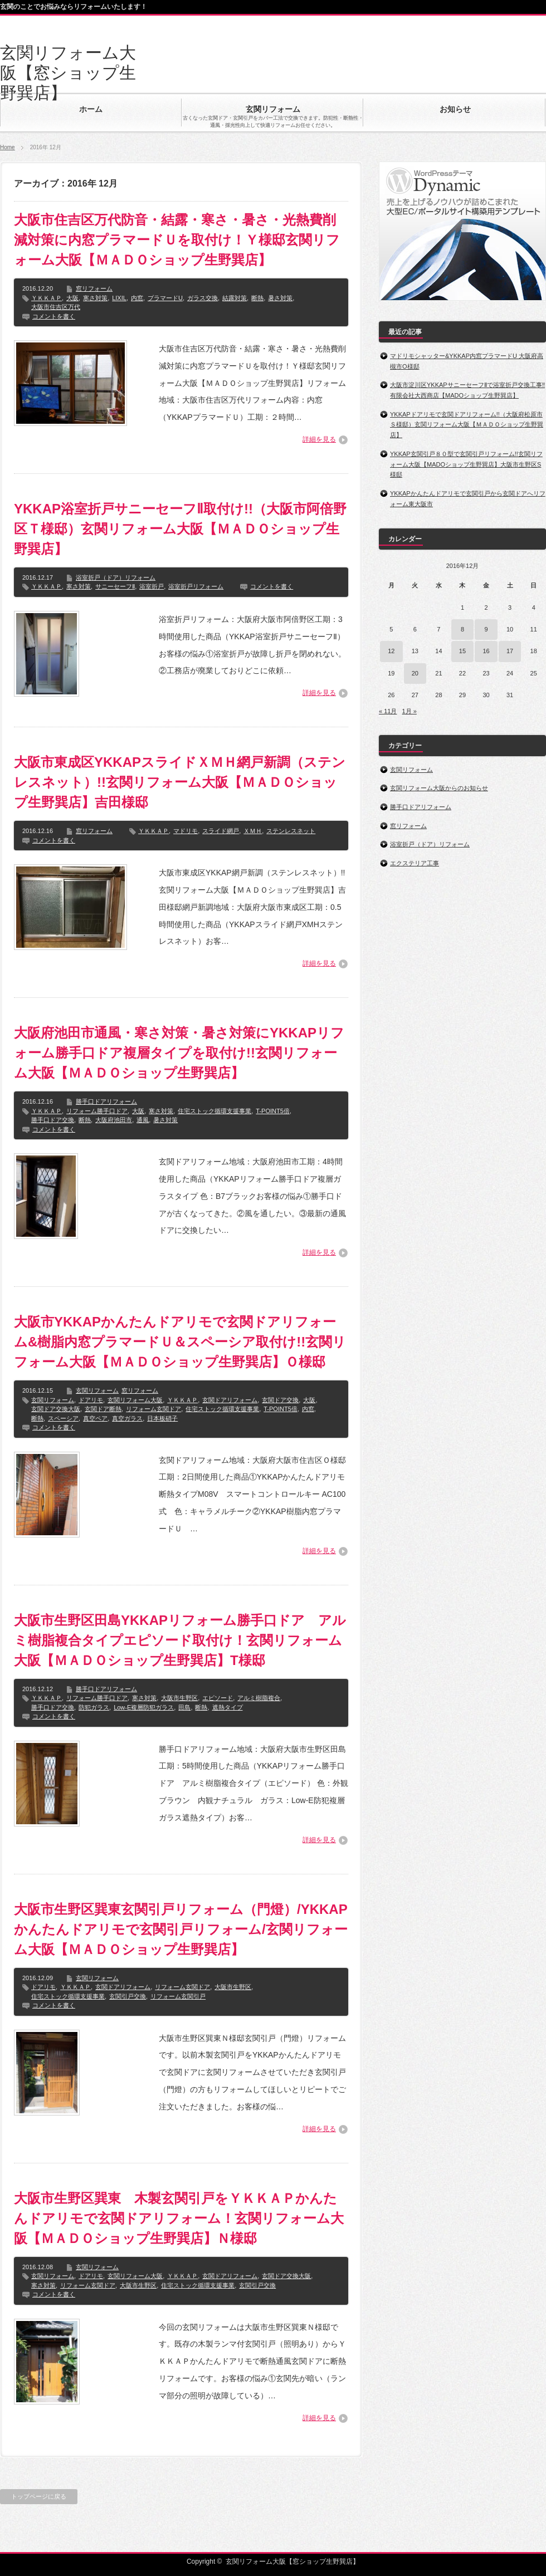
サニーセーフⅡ (115, 586)
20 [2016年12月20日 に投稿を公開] (415, 673)
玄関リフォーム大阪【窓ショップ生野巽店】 (68, 72)
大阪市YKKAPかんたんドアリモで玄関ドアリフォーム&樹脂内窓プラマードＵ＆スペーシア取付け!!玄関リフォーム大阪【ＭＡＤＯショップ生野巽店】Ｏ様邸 (180, 1341)
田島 (184, 1707)
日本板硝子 (162, 1418)
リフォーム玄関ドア (153, 1408)
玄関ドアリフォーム (229, 1400)
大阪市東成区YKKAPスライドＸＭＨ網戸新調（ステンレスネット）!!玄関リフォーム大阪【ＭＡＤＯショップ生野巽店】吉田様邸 (179, 782)
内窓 (137, 298)
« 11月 (388, 711)
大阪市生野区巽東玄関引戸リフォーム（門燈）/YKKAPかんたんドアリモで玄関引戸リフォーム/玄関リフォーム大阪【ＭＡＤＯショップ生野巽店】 (181, 1929)
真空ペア (95, 1418)
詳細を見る (319, 439)
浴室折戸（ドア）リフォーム (115, 577)
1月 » (409, 711)
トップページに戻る (38, 2496)
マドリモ (185, 830)
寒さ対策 (95, 298)
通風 (142, 1119)
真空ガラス (127, 1418)
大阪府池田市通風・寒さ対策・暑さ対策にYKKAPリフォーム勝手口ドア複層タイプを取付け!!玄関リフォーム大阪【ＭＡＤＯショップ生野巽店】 (179, 1052)
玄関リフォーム (97, 1390)
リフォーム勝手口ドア (97, 1111)
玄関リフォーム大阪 (135, 1400)
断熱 (257, 298)
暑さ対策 (280, 298)
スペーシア (63, 1418)
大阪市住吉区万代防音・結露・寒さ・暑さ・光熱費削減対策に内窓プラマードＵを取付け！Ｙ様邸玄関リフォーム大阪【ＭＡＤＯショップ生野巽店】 (177, 239)
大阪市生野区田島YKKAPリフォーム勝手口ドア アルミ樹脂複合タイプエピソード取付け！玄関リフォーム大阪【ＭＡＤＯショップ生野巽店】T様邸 (180, 1640)
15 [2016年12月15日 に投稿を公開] (462, 651)
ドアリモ (91, 1400)
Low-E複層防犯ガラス (144, 1707)
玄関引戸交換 (127, 1996)
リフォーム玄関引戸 (178, 1996)
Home (7, 147)
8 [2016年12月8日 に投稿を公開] (462, 629)
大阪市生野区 (179, 1698)
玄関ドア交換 (280, 1400)
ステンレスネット (290, 830)
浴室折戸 (151, 586)
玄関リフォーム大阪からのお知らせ (439, 788)
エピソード (217, 1698)
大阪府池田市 (113, 1119)
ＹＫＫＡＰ (46, 298)
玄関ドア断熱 (103, 1408)
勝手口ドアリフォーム (106, 1101)
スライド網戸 (220, 830)
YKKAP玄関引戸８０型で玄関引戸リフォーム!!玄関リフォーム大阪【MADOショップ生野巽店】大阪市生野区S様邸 (466, 464)
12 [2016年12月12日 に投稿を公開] (391, 651)
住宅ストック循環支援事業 (214, 1111)
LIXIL (119, 298)
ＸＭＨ (252, 830)
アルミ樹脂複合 (258, 1698)
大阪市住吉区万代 (55, 306)
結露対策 (234, 298)
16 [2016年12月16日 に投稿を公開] (485, 651)
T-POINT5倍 (273, 1111)
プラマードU (165, 298)
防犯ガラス (94, 1707)
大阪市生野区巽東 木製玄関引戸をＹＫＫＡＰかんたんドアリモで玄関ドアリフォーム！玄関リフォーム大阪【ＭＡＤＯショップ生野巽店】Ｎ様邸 (179, 2218)
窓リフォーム (94, 288)
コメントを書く (53, 316)
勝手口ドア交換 (52, 1119)
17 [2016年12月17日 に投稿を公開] (509, 651)
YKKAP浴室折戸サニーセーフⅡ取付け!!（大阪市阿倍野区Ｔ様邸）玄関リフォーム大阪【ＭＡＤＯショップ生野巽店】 (180, 528)
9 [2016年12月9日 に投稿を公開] (486, 629)
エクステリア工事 (414, 863)
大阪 (72, 298)
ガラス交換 (202, 298)
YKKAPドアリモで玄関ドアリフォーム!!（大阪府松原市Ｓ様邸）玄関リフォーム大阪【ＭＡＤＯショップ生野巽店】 (466, 424)
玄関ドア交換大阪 (55, 1408)
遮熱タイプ (227, 1707)
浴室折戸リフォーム (195, 586)
